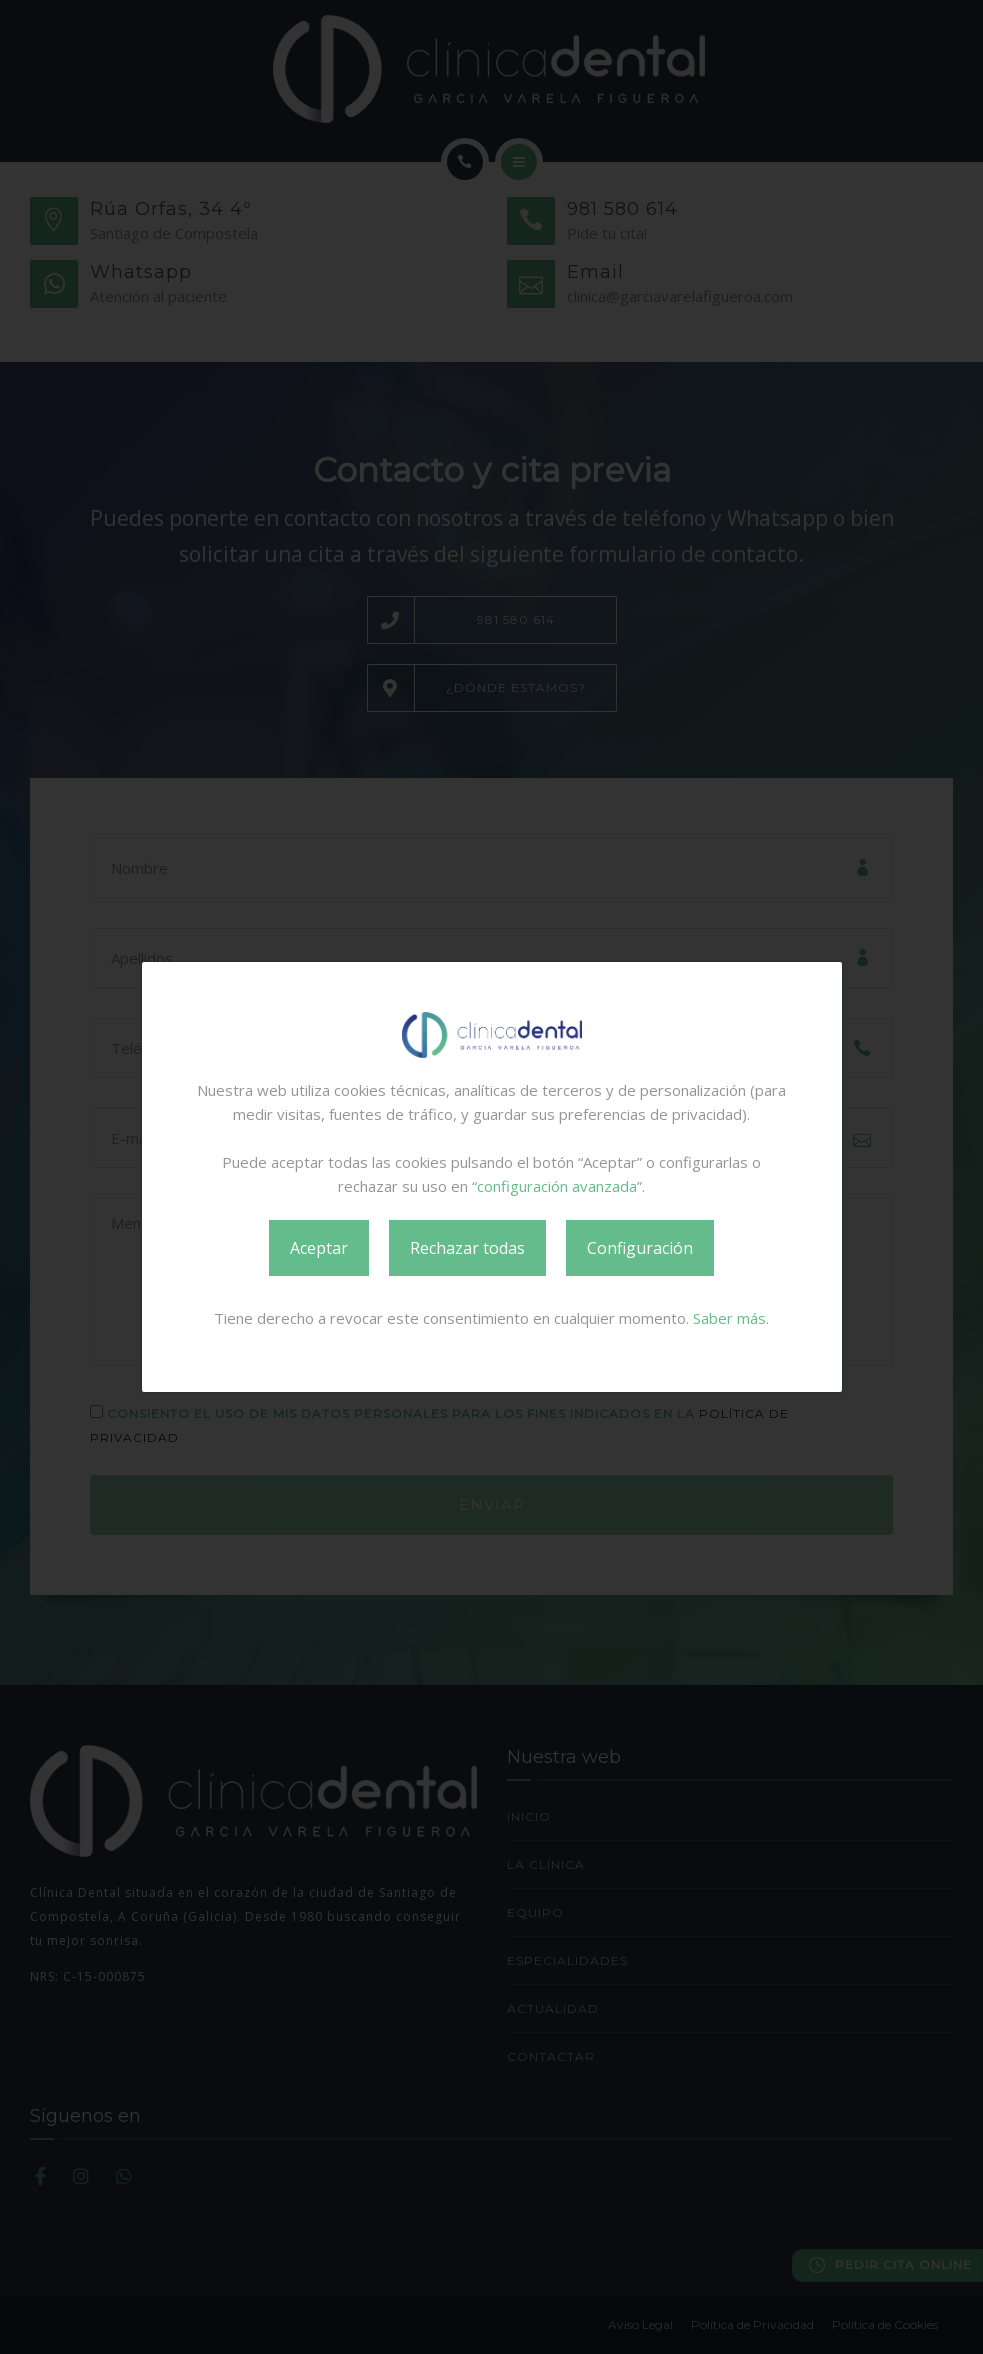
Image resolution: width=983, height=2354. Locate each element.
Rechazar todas (467, 1248)
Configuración (640, 1248)
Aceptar (319, 1248)
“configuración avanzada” (557, 1186)
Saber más (729, 1318)
